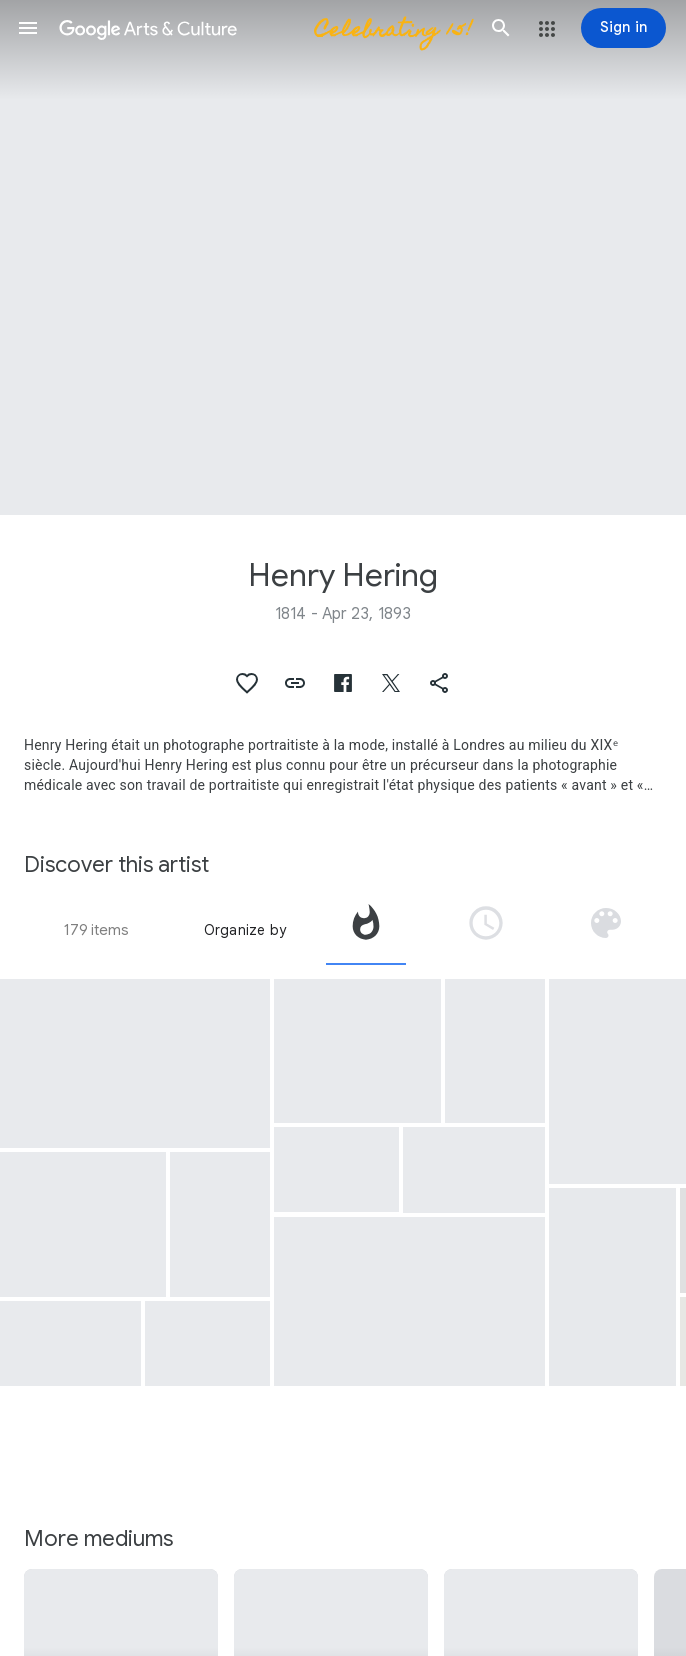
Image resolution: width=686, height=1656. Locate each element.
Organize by (245, 930)
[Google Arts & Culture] (264, 28)
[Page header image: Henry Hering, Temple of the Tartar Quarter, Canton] (343, 257)
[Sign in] (623, 28)
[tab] (366, 930)
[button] (28, 28)
